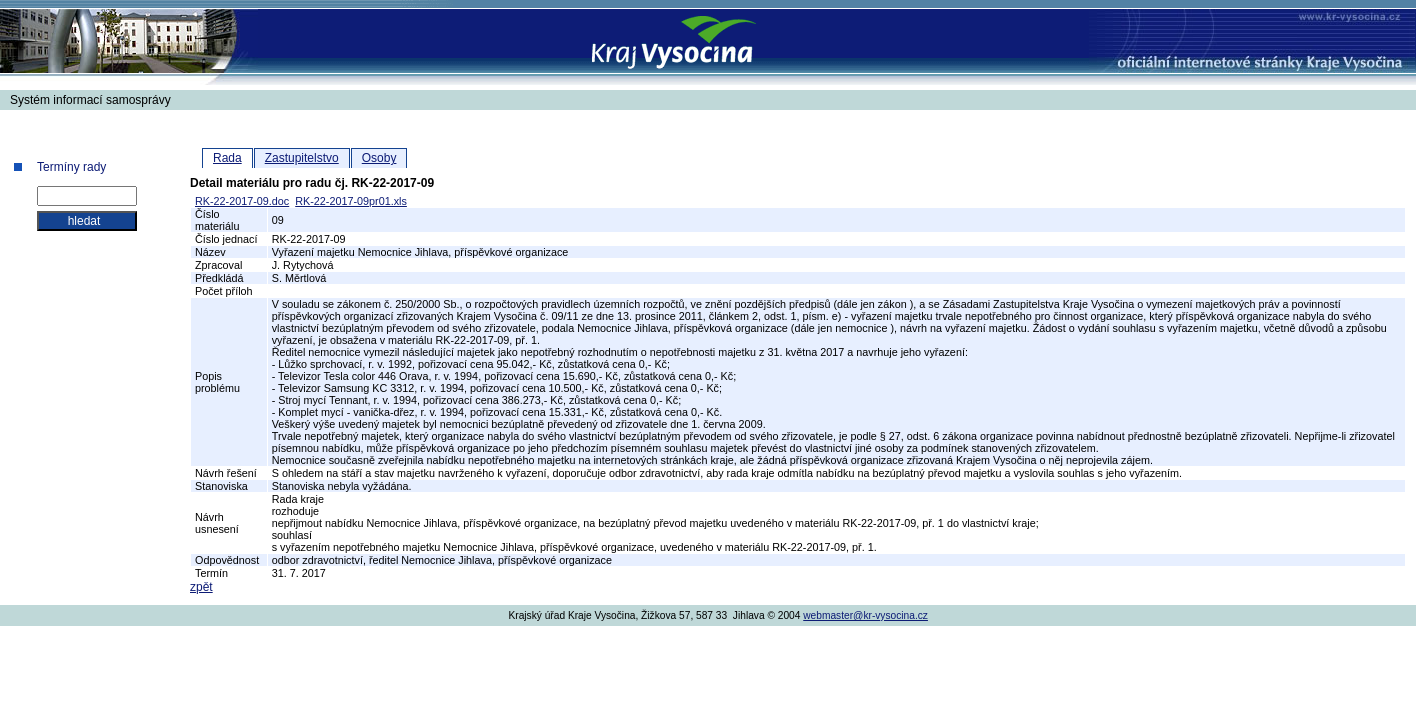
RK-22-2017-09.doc (242, 201)
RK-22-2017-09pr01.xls (351, 201)
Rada (227, 158)
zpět (201, 587)
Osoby (379, 158)
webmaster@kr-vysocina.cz (865, 615)
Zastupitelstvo (302, 158)
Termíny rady (71, 167)
